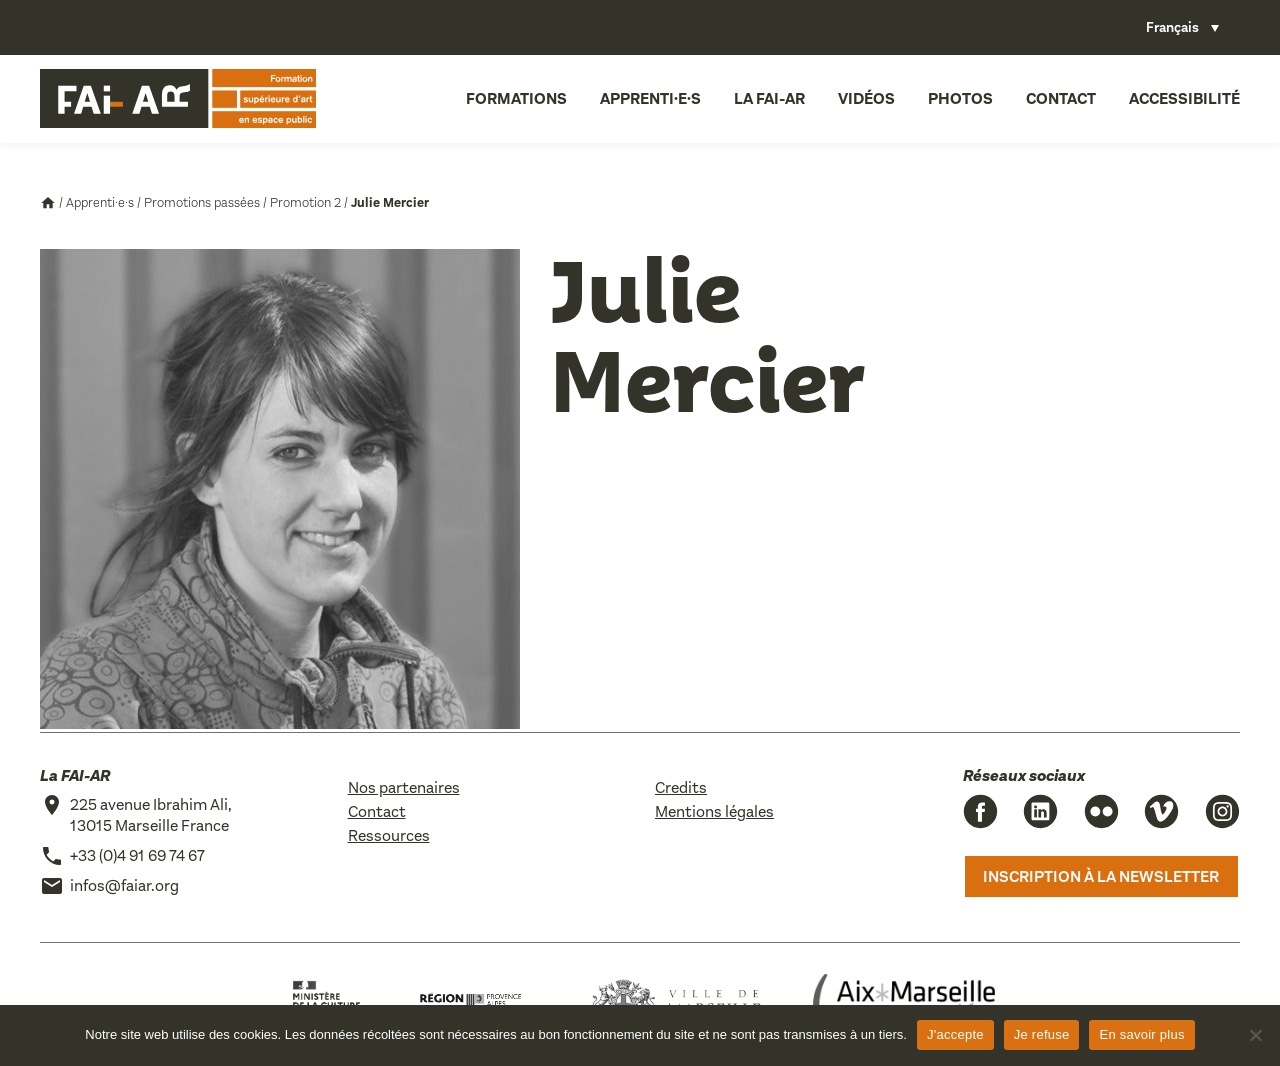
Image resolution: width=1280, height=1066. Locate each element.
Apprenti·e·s (650, 98)
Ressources (389, 835)
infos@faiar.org (124, 885)
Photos (960, 98)
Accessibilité (1184, 98)
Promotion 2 (305, 202)
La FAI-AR (769, 98)
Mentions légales (714, 811)
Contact (1061, 98)
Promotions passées (202, 202)
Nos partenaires (404, 787)
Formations (516, 98)
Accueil (48, 203)
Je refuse (1042, 1034)
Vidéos (866, 98)
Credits (681, 787)
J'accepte (955, 1034)
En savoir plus (1141, 1034)
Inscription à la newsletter (1101, 876)
